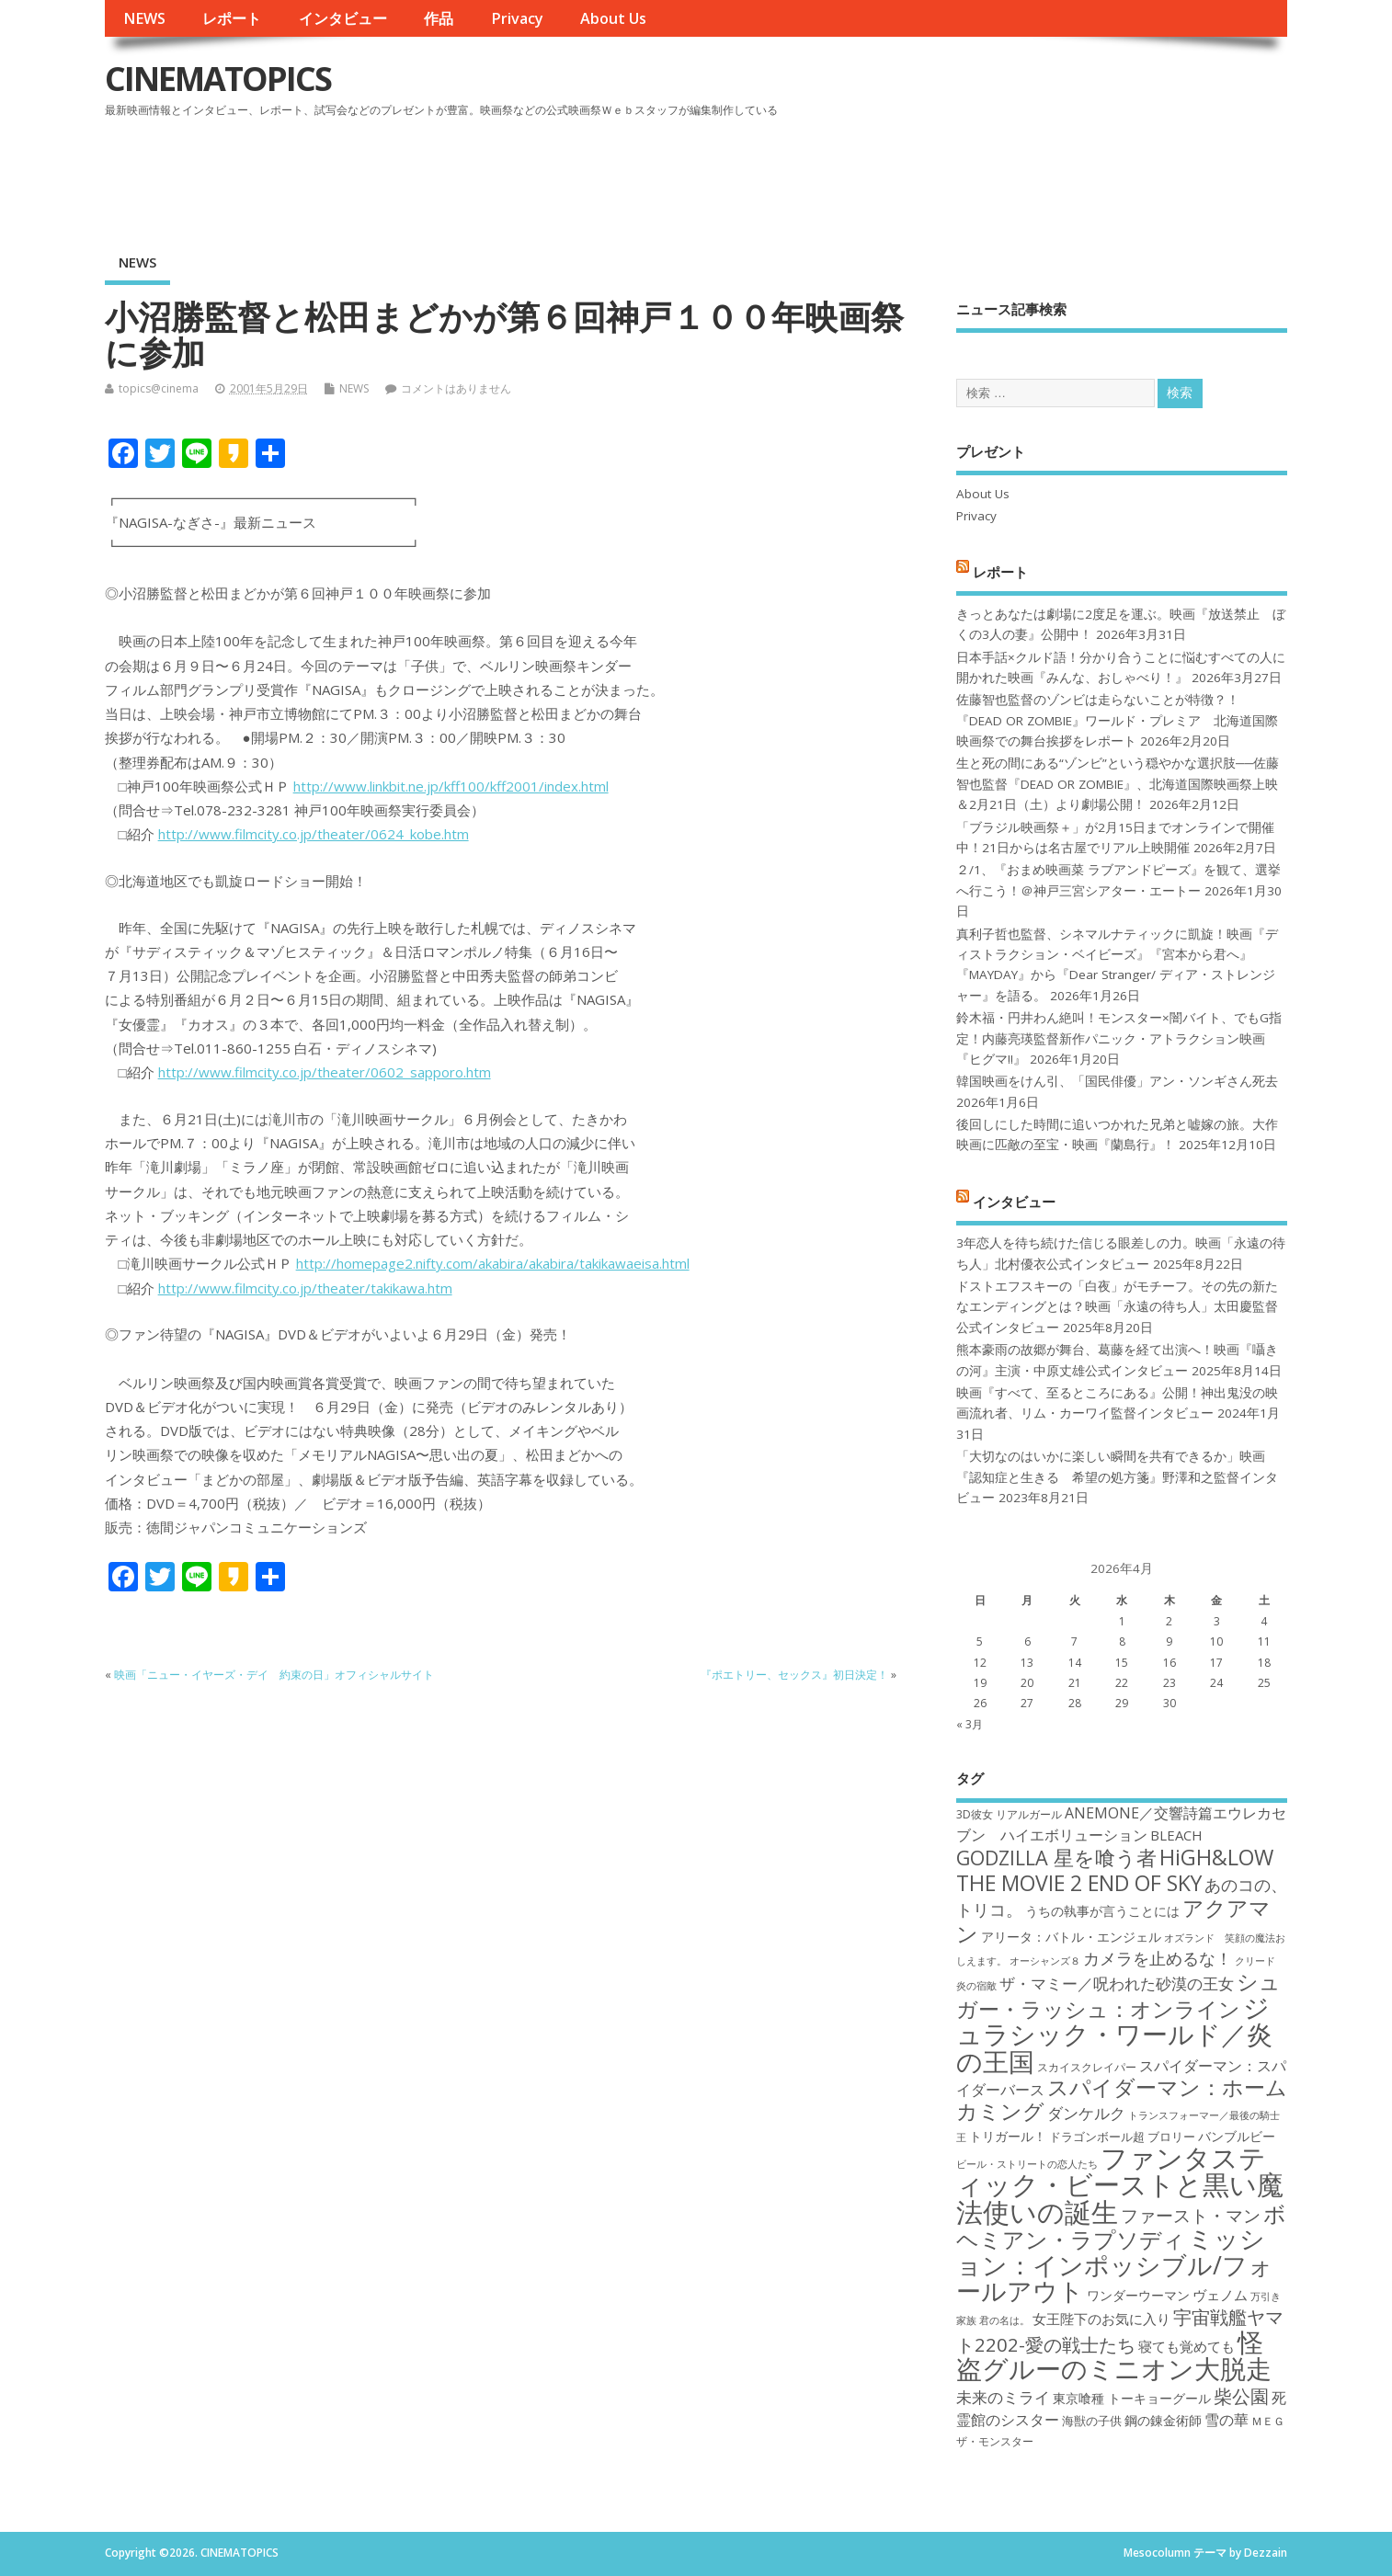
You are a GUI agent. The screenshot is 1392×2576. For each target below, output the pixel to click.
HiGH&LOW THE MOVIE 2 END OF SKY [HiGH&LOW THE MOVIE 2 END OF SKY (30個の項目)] (1114, 1869)
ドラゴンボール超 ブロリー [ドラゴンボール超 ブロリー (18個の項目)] (1122, 2136)
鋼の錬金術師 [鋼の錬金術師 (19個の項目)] (1163, 2420)
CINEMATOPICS (218, 78)
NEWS (144, 18)
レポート (231, 18)
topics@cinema (159, 388)
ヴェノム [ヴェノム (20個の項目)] (1220, 2294)
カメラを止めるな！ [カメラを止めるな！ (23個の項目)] (1157, 1958)
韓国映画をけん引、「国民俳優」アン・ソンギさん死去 (1117, 1081)
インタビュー (343, 18)
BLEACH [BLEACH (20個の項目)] (1176, 1835)
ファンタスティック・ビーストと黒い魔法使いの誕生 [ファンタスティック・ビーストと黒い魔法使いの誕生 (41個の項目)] (1120, 2184)
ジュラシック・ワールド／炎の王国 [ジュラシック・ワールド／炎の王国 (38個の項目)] (1114, 2034)
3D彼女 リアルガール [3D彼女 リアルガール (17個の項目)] (1009, 1814)
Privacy (517, 18)
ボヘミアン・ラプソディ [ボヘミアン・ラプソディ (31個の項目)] (1121, 2226)
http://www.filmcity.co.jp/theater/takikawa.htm (305, 1288)
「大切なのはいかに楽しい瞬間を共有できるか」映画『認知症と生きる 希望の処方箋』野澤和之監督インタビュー (1117, 1477)
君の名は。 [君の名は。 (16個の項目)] (1004, 2320)
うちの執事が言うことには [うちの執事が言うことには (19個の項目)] (1102, 1911)
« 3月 (969, 1724)
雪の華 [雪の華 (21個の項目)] (1226, 2420)
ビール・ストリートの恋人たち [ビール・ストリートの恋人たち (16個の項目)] (1027, 2164)
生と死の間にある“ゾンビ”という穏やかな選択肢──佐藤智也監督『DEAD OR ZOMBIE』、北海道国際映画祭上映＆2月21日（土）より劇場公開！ (1117, 784)
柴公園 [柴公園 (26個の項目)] (1241, 2396)
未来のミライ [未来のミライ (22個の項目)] (1003, 2397)
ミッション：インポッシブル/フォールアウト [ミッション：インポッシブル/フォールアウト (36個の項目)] (1114, 2264)
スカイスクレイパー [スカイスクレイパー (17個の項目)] (1086, 2067)
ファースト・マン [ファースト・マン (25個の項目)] (1191, 2215)
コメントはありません (456, 388)
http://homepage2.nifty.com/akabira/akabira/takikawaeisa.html (493, 1263)
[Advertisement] (937, 173)
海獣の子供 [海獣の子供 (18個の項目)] (1092, 2420)
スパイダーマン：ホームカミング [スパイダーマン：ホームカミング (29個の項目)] (1121, 2099)
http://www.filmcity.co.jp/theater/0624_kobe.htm (313, 834)
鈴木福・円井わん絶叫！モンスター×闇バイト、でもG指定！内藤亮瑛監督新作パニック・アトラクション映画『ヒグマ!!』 (1119, 1038)
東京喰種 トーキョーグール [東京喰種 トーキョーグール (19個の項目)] (1132, 2398)
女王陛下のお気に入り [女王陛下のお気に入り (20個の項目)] (1101, 2318)
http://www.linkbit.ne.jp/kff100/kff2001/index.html (451, 786)
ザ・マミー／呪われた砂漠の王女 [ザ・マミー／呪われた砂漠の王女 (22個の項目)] (1116, 1983)
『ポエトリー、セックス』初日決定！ (794, 1674)
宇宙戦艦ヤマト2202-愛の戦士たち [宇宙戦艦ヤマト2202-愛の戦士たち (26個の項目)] (1120, 2330)
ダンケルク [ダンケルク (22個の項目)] (1086, 2113)
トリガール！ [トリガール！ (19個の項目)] (1007, 2136)
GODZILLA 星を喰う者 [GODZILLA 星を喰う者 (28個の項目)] (1056, 1857)
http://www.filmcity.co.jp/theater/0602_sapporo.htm (324, 1072)
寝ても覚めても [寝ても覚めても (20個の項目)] (1186, 2346)
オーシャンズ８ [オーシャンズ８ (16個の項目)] (1045, 1961)
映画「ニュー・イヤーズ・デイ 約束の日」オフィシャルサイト (274, 1674)
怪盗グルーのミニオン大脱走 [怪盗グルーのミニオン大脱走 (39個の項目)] (1114, 2355)
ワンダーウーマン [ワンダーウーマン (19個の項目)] (1138, 2295)
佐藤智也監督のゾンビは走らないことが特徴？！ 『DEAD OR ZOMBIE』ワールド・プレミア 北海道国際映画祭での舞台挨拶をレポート (1117, 720)
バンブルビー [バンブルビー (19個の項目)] (1236, 2136)
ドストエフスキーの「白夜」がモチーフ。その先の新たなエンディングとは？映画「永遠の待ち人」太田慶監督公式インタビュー (1117, 1307)
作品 (438, 18)
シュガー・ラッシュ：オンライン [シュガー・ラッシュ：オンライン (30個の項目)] (1118, 1994)
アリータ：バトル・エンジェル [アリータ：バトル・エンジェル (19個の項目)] (1071, 1936)
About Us (613, 18)
